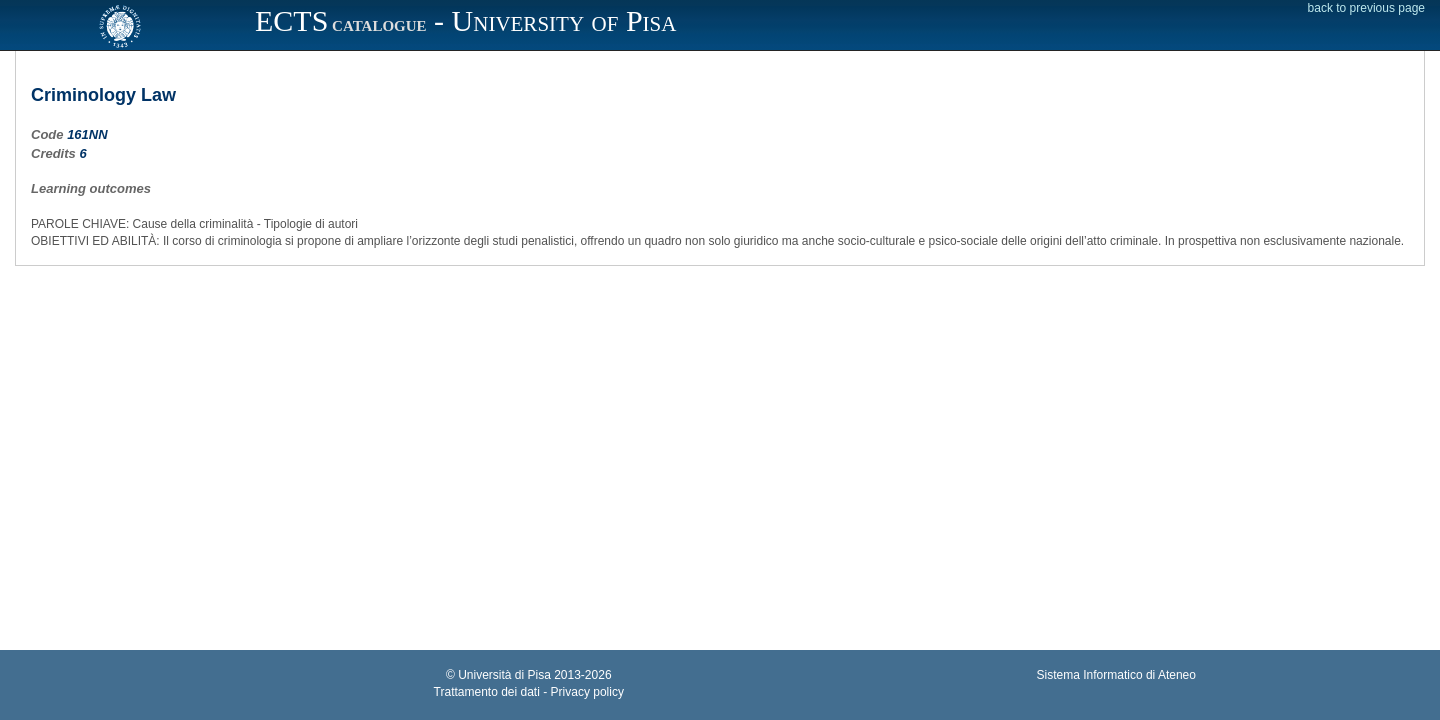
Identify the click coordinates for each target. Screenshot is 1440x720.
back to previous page (1366, 8)
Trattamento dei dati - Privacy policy (529, 692)
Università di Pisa (504, 675)
